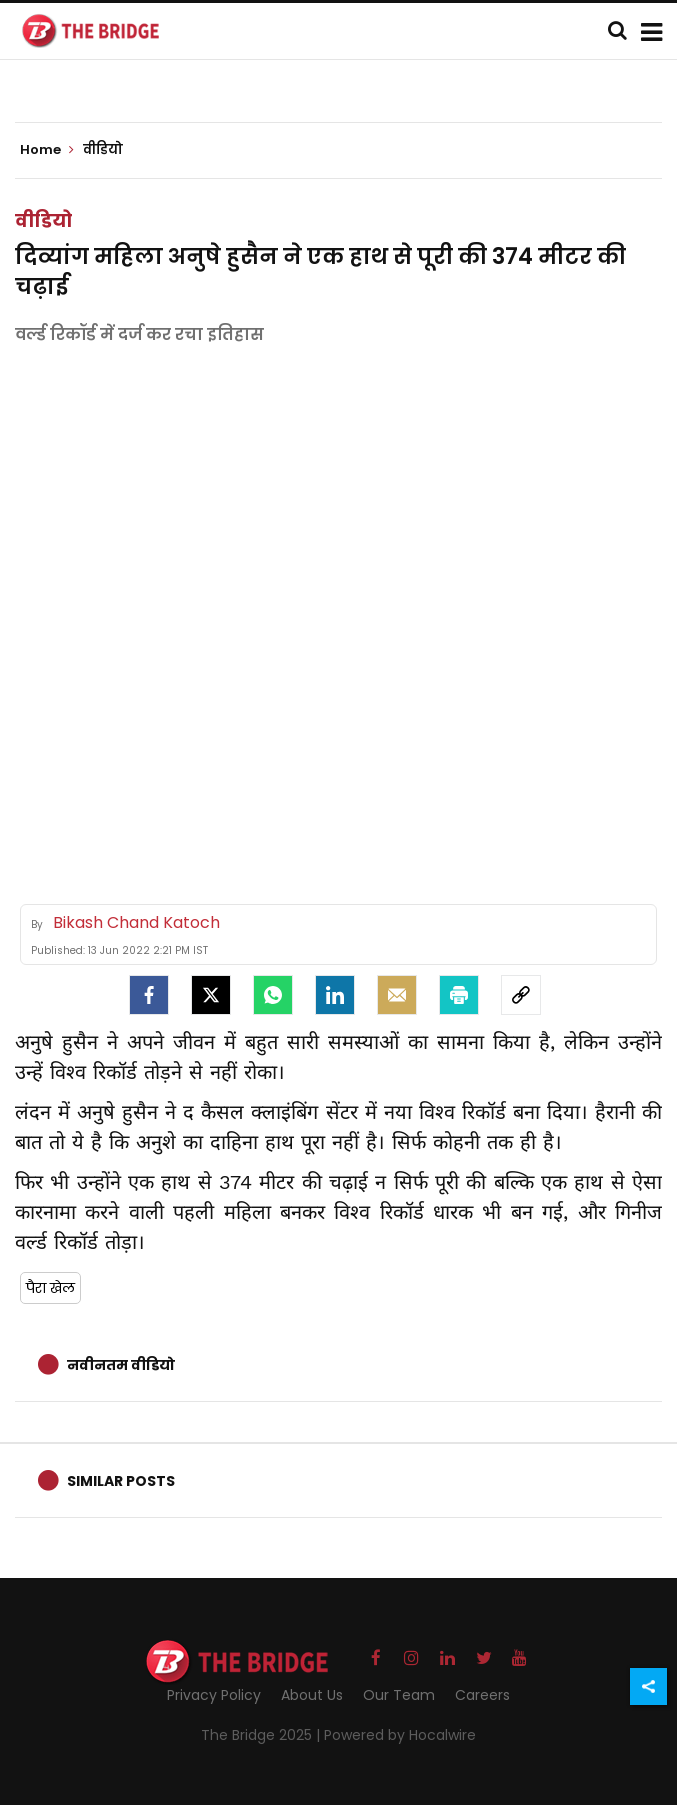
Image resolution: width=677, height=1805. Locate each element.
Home (47, 150)
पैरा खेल (50, 1288)
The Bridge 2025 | (262, 1735)
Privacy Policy (214, 1695)
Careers (482, 1695)
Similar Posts (121, 1481)
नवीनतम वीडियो (121, 1365)
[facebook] (149, 995)
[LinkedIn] (335, 995)
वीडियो (43, 220)
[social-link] (521, 995)
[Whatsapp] (273, 995)
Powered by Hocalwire (400, 1735)
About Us (312, 1695)
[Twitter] (211, 995)
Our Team (399, 1695)
